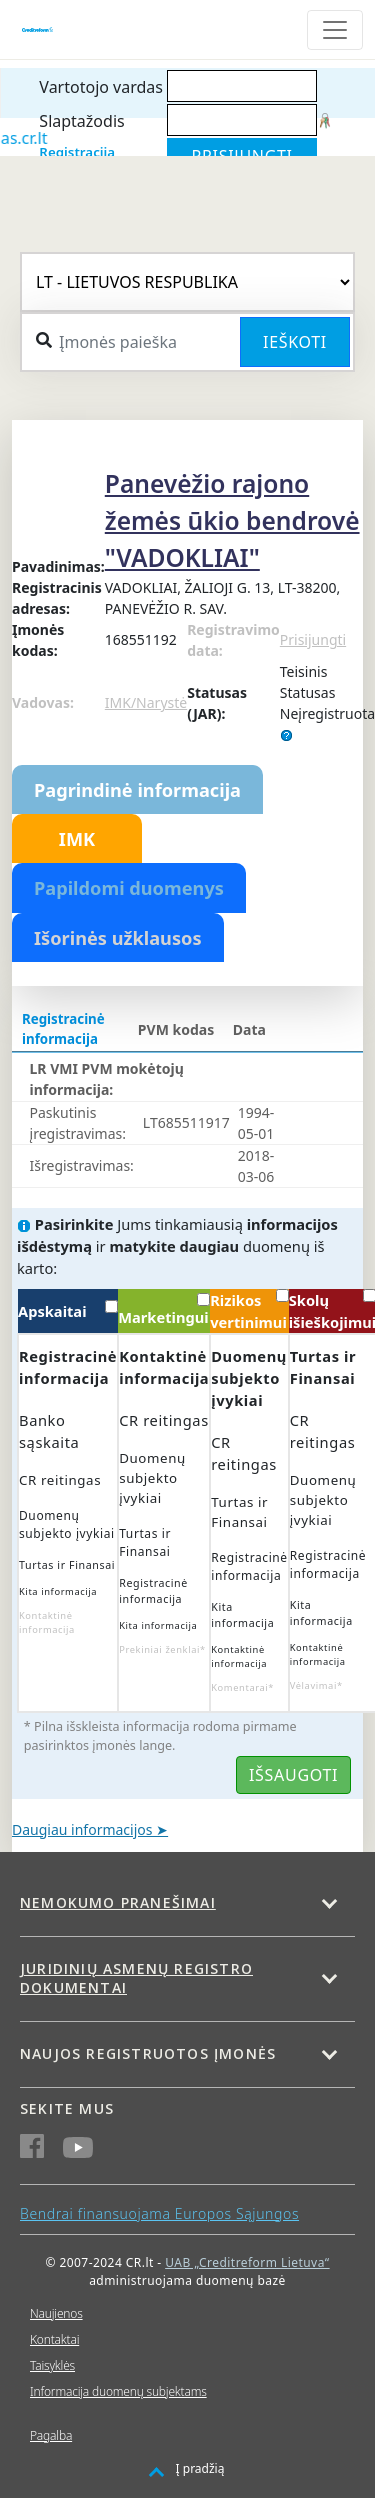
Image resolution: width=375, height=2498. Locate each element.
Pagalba (51, 2435)
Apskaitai (68, 1310)
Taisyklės (52, 2365)
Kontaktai (54, 2339)
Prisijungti (313, 639)
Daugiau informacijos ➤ (90, 1829)
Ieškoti (295, 342)
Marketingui (164, 1310)
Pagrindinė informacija (137, 790)
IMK (77, 839)
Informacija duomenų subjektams (118, 2391)
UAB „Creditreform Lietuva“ (247, 2262)
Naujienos (56, 2313)
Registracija (77, 152)
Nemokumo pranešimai (118, 1902)
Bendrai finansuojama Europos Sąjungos (159, 2213)
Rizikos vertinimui (249, 1310)
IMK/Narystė (146, 702)
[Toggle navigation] (335, 30)
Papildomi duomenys (129, 888)
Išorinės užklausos (118, 938)
